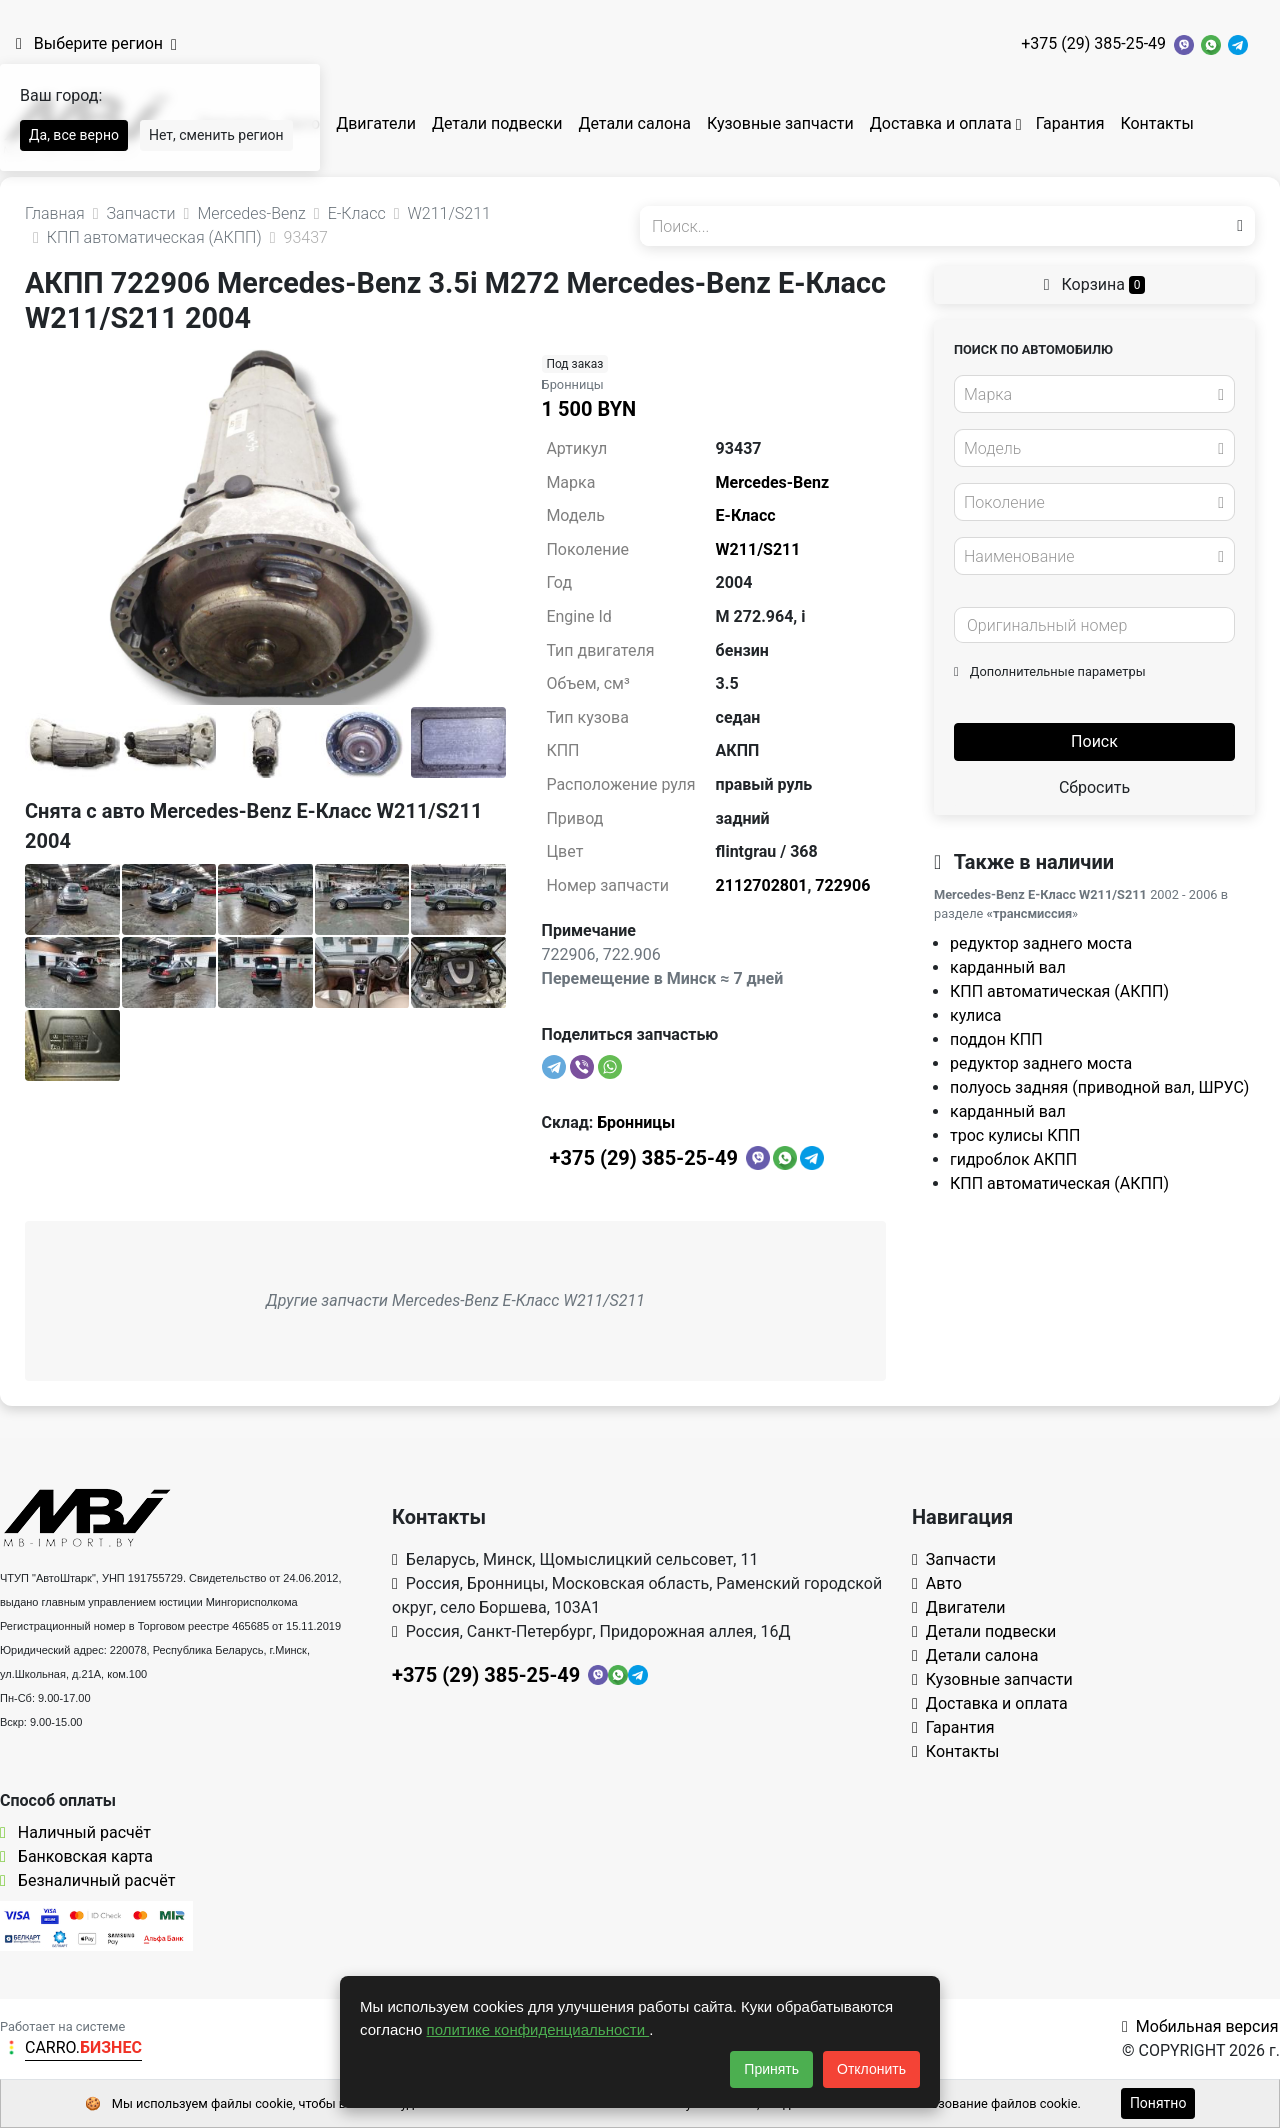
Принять (771, 2069)
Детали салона (634, 123)
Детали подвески (497, 123)
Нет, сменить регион (216, 135)
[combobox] (1094, 394)
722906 (842, 885)
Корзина (1095, 284)
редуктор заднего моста (1041, 943)
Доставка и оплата (941, 123)
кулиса (975, 1015)
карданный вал (1008, 967)
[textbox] (1089, 395)
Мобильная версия (1200, 2026)
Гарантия (1070, 123)
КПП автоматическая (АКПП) (1059, 991)
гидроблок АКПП (1013, 1159)
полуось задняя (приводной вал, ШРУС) (1099, 1087)
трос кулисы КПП (1015, 1135)
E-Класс (746, 515)
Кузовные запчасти (780, 123)
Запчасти (954, 1559)
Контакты (1156, 123)
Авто (937, 1583)
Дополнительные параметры (1050, 671)
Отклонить (871, 2069)
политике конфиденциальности (538, 2029)
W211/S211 (758, 549)
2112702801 (762, 885)
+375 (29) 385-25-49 (1093, 43)
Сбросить (1094, 787)
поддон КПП (996, 1039)
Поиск (1094, 741)
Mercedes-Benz (772, 482)
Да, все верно (74, 135)
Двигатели (376, 123)
